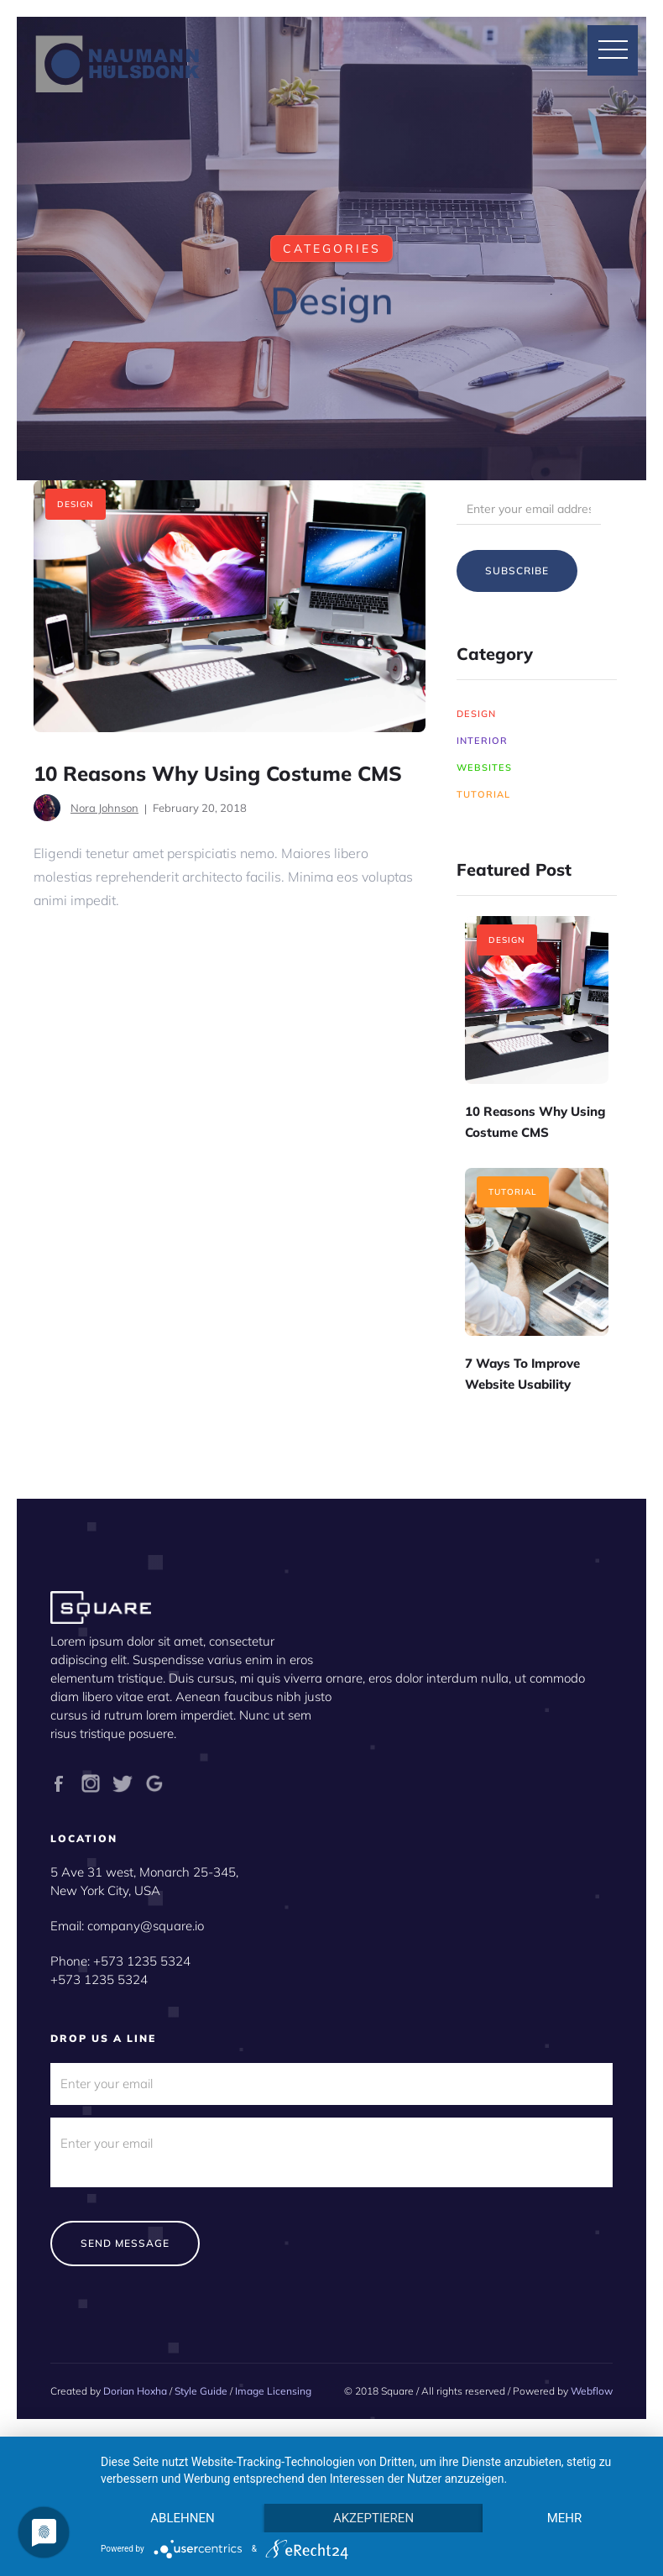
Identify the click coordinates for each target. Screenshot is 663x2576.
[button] (612, 50)
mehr (564, 2518)
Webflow (592, 2391)
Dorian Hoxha (135, 2391)
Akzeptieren (373, 2518)
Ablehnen (182, 2518)
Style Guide (201, 2391)
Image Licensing (273, 2391)
